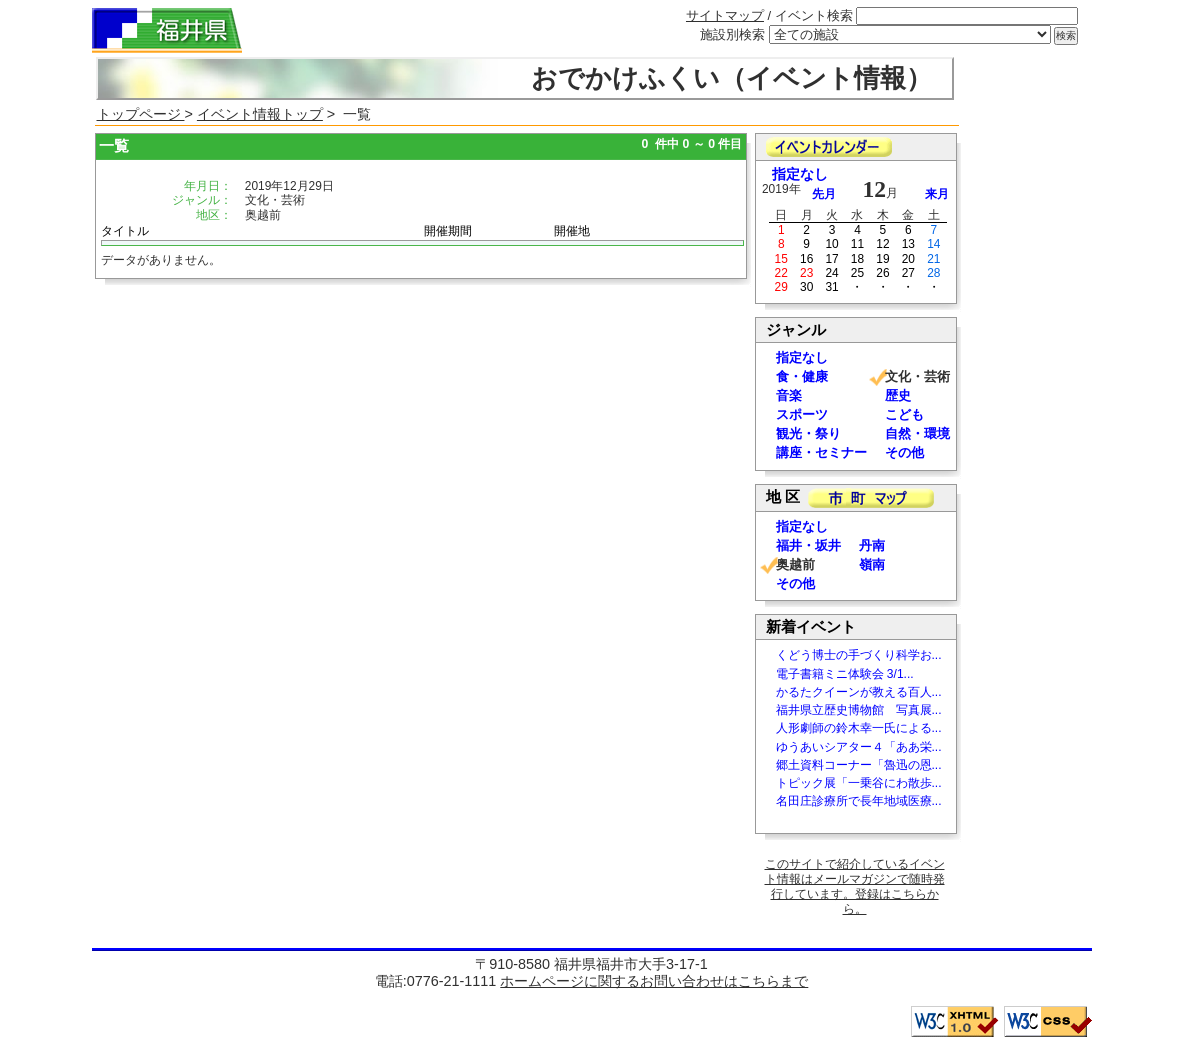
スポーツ (802, 414)
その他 (904, 452)
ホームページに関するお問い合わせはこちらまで (654, 981)
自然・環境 (917, 433)
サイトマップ (725, 15)
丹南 (872, 545)
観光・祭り (808, 433)
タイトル (125, 231)
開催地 (572, 231)
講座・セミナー (821, 452)
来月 (937, 194)
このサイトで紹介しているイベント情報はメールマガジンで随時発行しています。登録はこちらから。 (855, 886)
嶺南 (872, 564)
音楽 (789, 395)
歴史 (898, 395)
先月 (824, 194)
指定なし (800, 174)
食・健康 (802, 376)
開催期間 (448, 231)
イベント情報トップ (260, 114)
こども (904, 414)
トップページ (141, 114)
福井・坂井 (808, 545)
